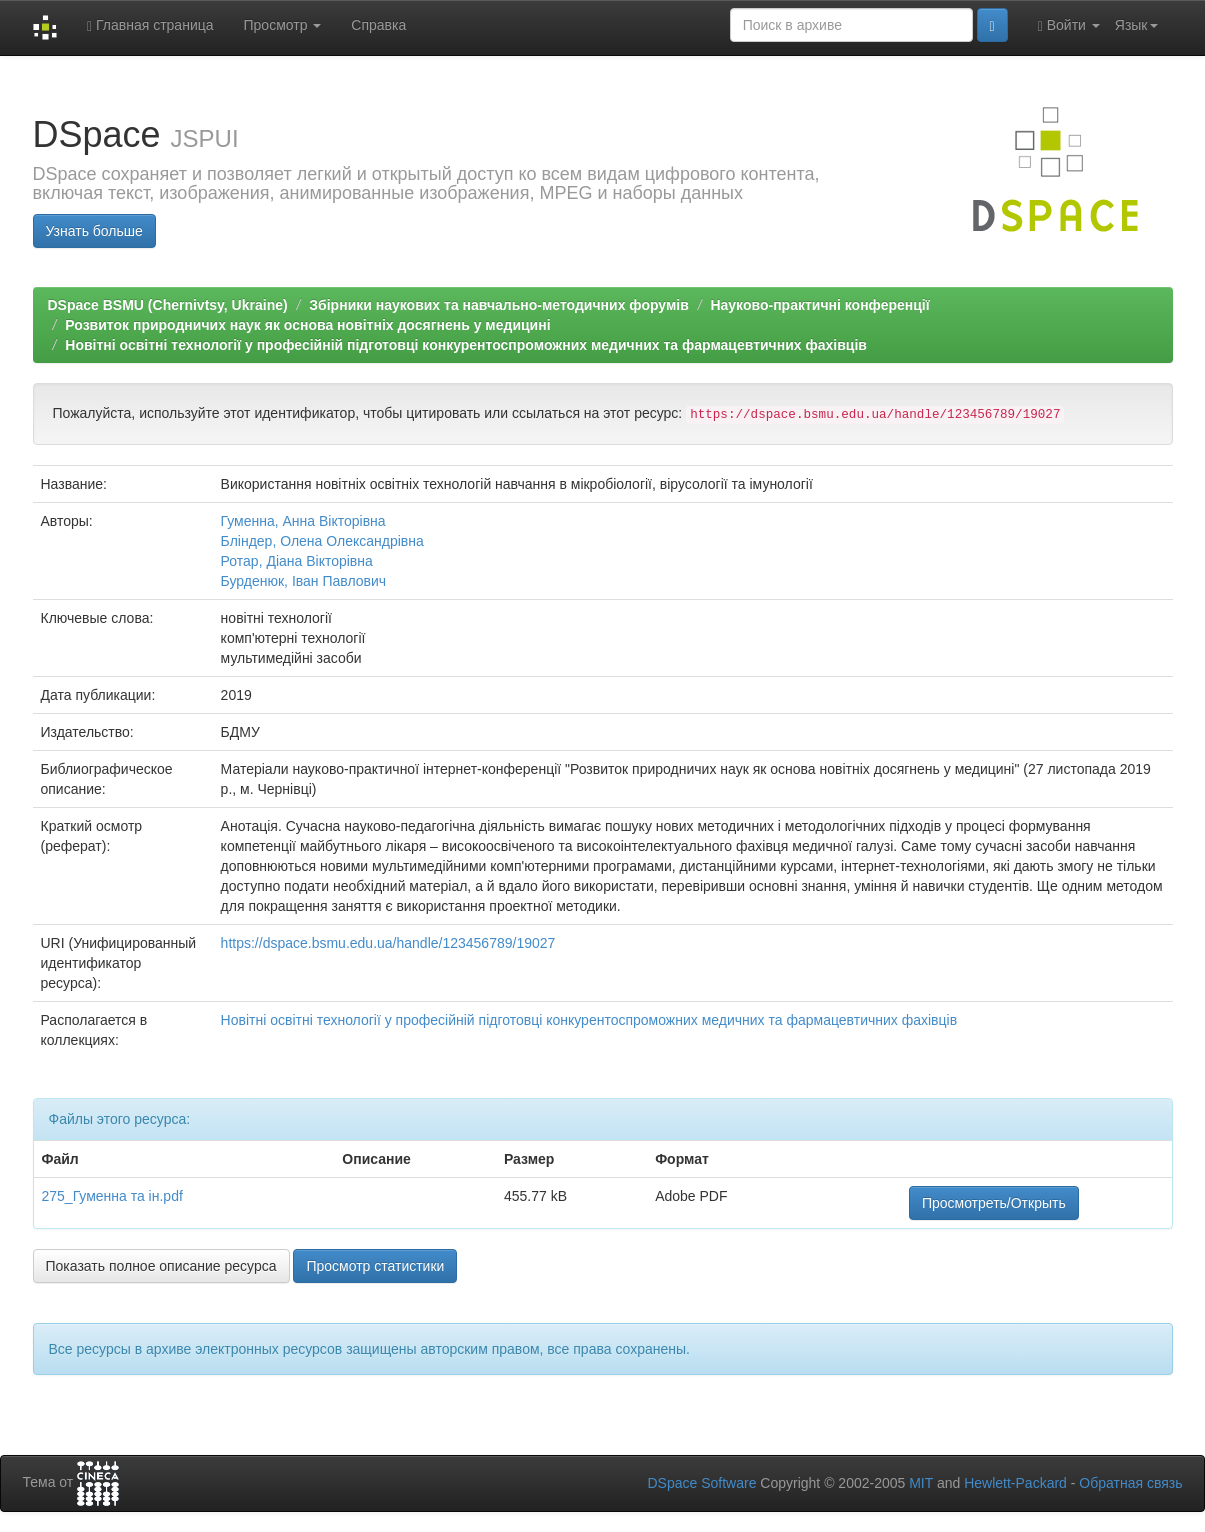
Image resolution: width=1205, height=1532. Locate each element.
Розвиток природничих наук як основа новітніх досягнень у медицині (307, 325)
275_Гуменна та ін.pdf (112, 1196)
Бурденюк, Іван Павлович (303, 581)
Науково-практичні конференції (819, 305)
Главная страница (150, 25)
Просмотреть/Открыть (994, 1203)
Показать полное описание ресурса (161, 1266)
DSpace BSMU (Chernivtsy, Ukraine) (168, 305)
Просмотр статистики (375, 1266)
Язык (1136, 25)
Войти (1069, 25)
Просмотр (283, 25)
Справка (378, 25)
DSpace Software (701, 1483)
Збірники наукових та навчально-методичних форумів (498, 305)
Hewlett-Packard (1015, 1483)
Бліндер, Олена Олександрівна (322, 541)
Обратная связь (1130, 1483)
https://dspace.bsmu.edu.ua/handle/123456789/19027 (388, 943)
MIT (921, 1483)
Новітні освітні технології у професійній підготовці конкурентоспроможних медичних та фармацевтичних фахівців (466, 345)
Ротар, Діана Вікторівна (297, 561)
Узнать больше (94, 231)
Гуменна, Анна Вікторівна (303, 521)
